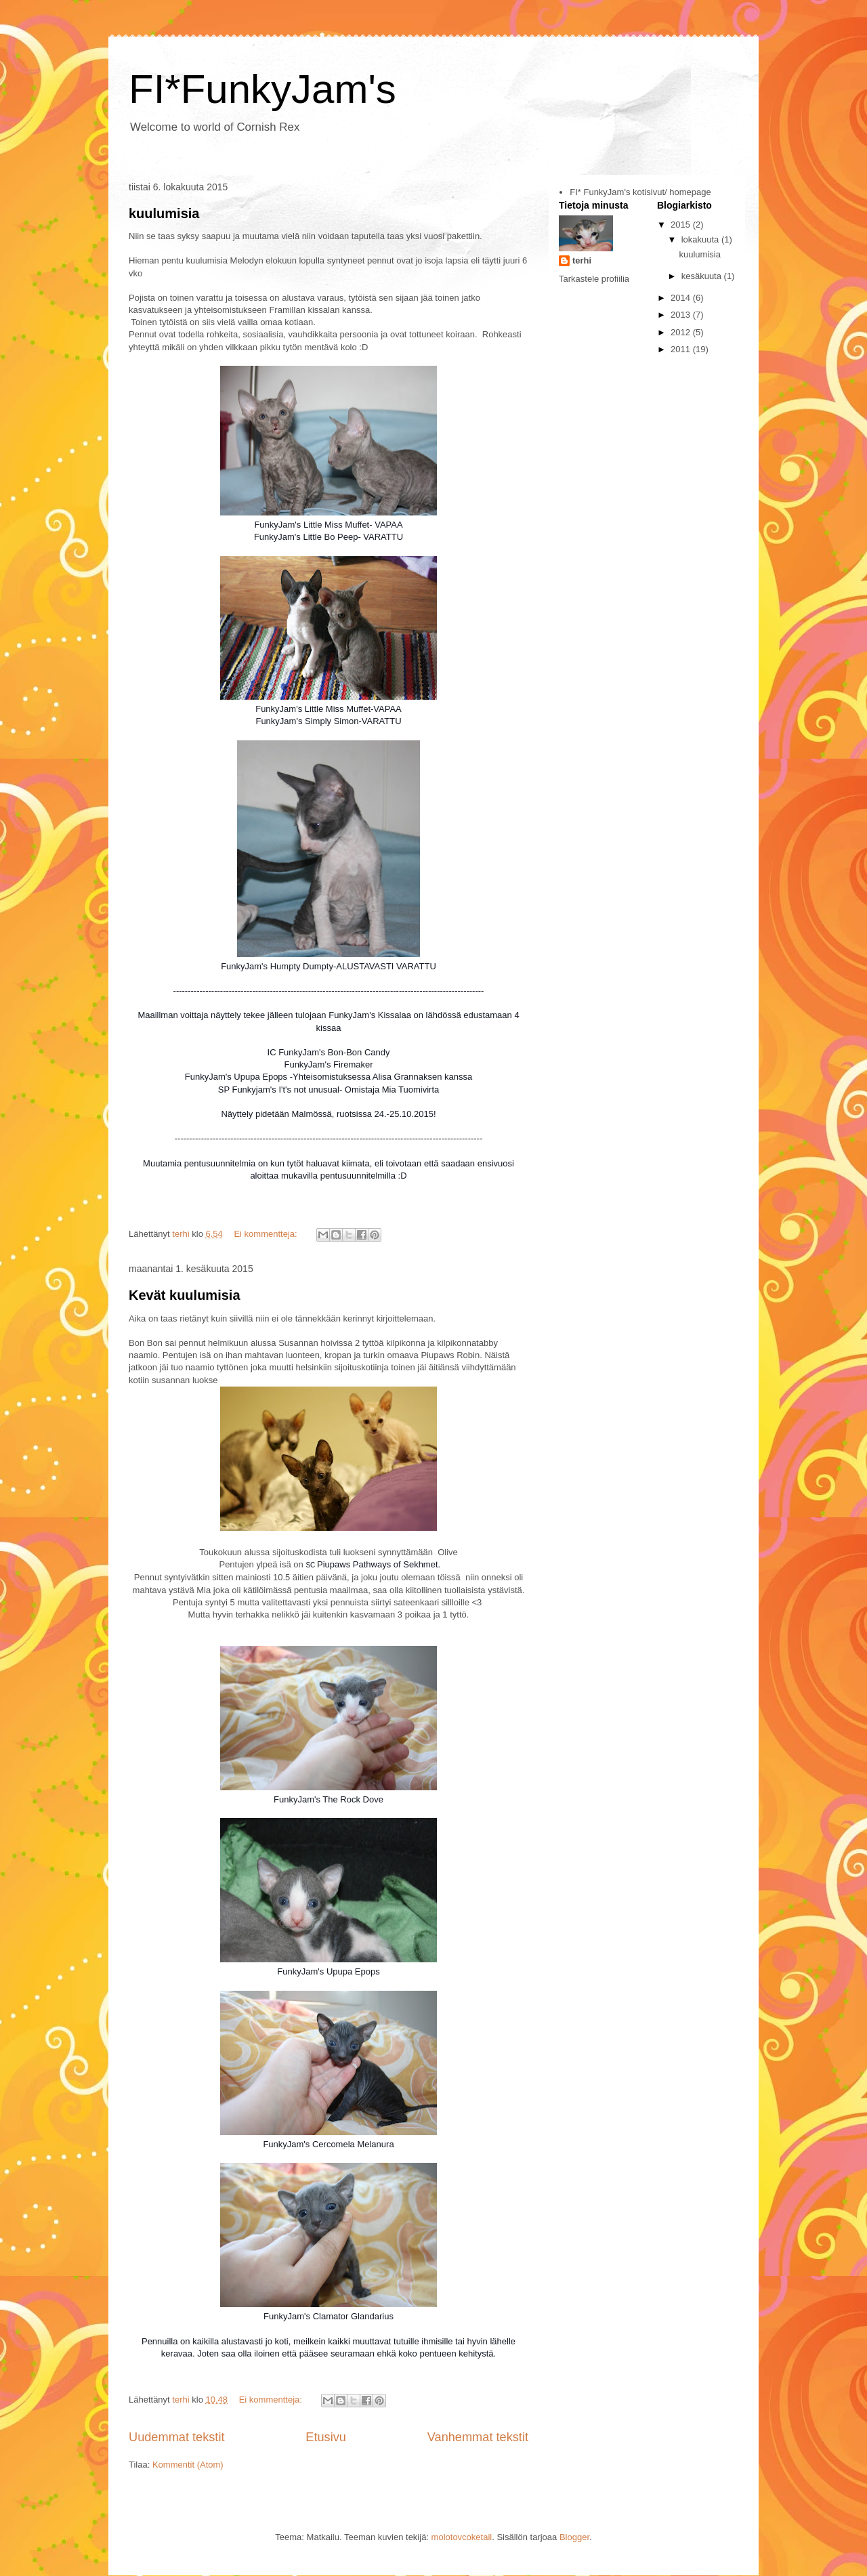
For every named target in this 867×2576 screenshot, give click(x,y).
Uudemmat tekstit (177, 2437)
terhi (581, 260)
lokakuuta (701, 239)
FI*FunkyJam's (262, 89)
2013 (682, 315)
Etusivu (325, 2437)
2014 (682, 298)
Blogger (574, 2537)
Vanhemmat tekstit (477, 2437)
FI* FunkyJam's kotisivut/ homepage (640, 192)
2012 (682, 332)
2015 (682, 224)
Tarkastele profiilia (594, 279)
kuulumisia (164, 213)
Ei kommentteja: (266, 1234)
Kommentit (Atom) (188, 2464)
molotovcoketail (461, 2537)
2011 (682, 349)
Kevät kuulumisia (184, 1295)
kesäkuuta (702, 276)
